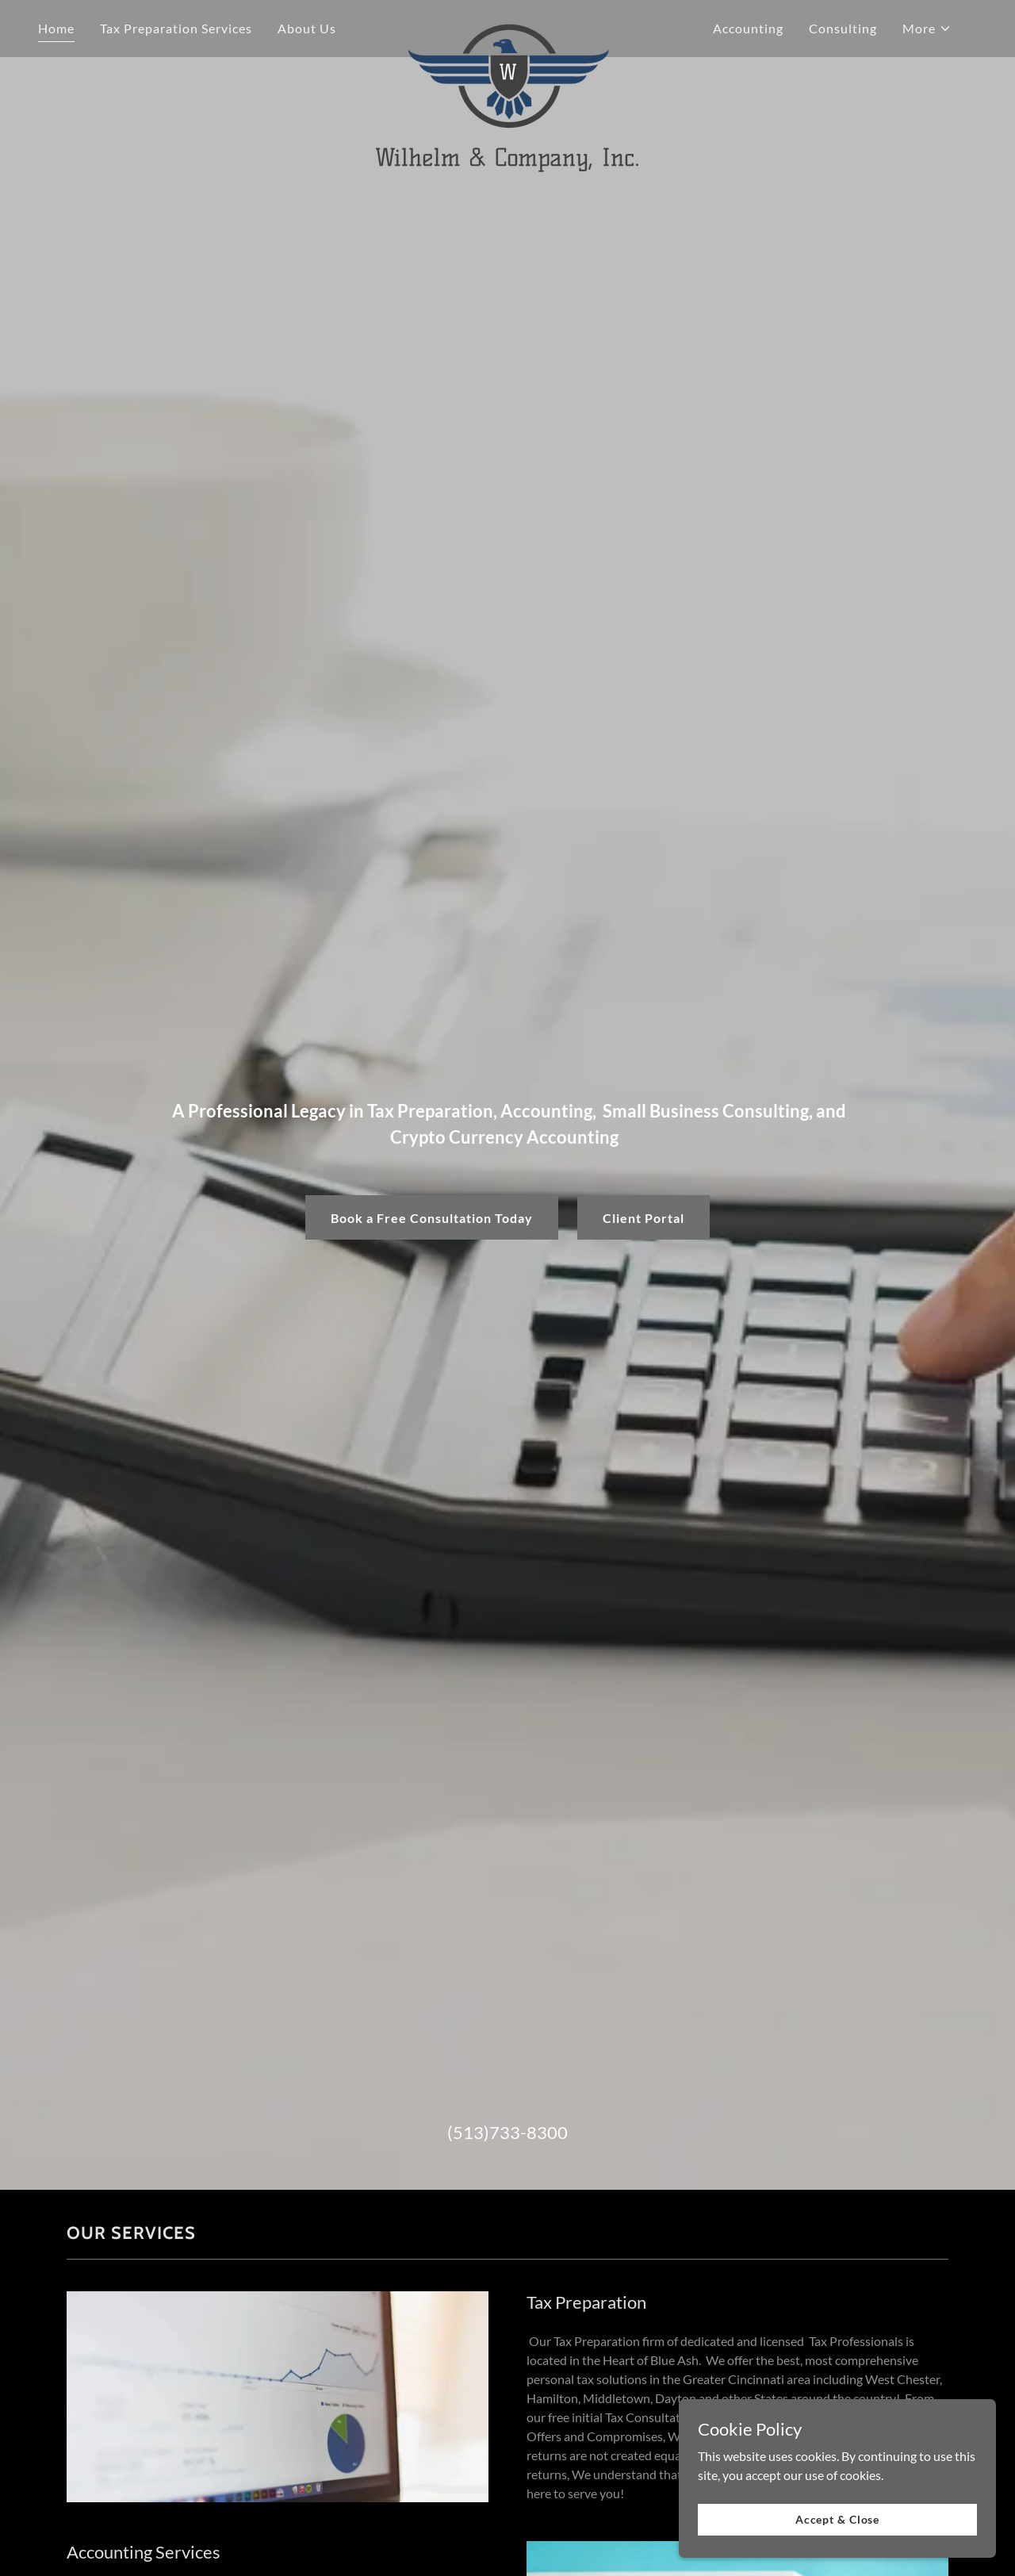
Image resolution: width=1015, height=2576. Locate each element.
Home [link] (56, 28)
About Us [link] (307, 28)
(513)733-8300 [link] (507, 2132)
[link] (508, 25)
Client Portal (643, 1217)
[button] (927, 28)
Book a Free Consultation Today (432, 1217)
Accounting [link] (748, 28)
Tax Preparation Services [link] (176, 28)
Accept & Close (837, 2519)
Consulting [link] (843, 28)
